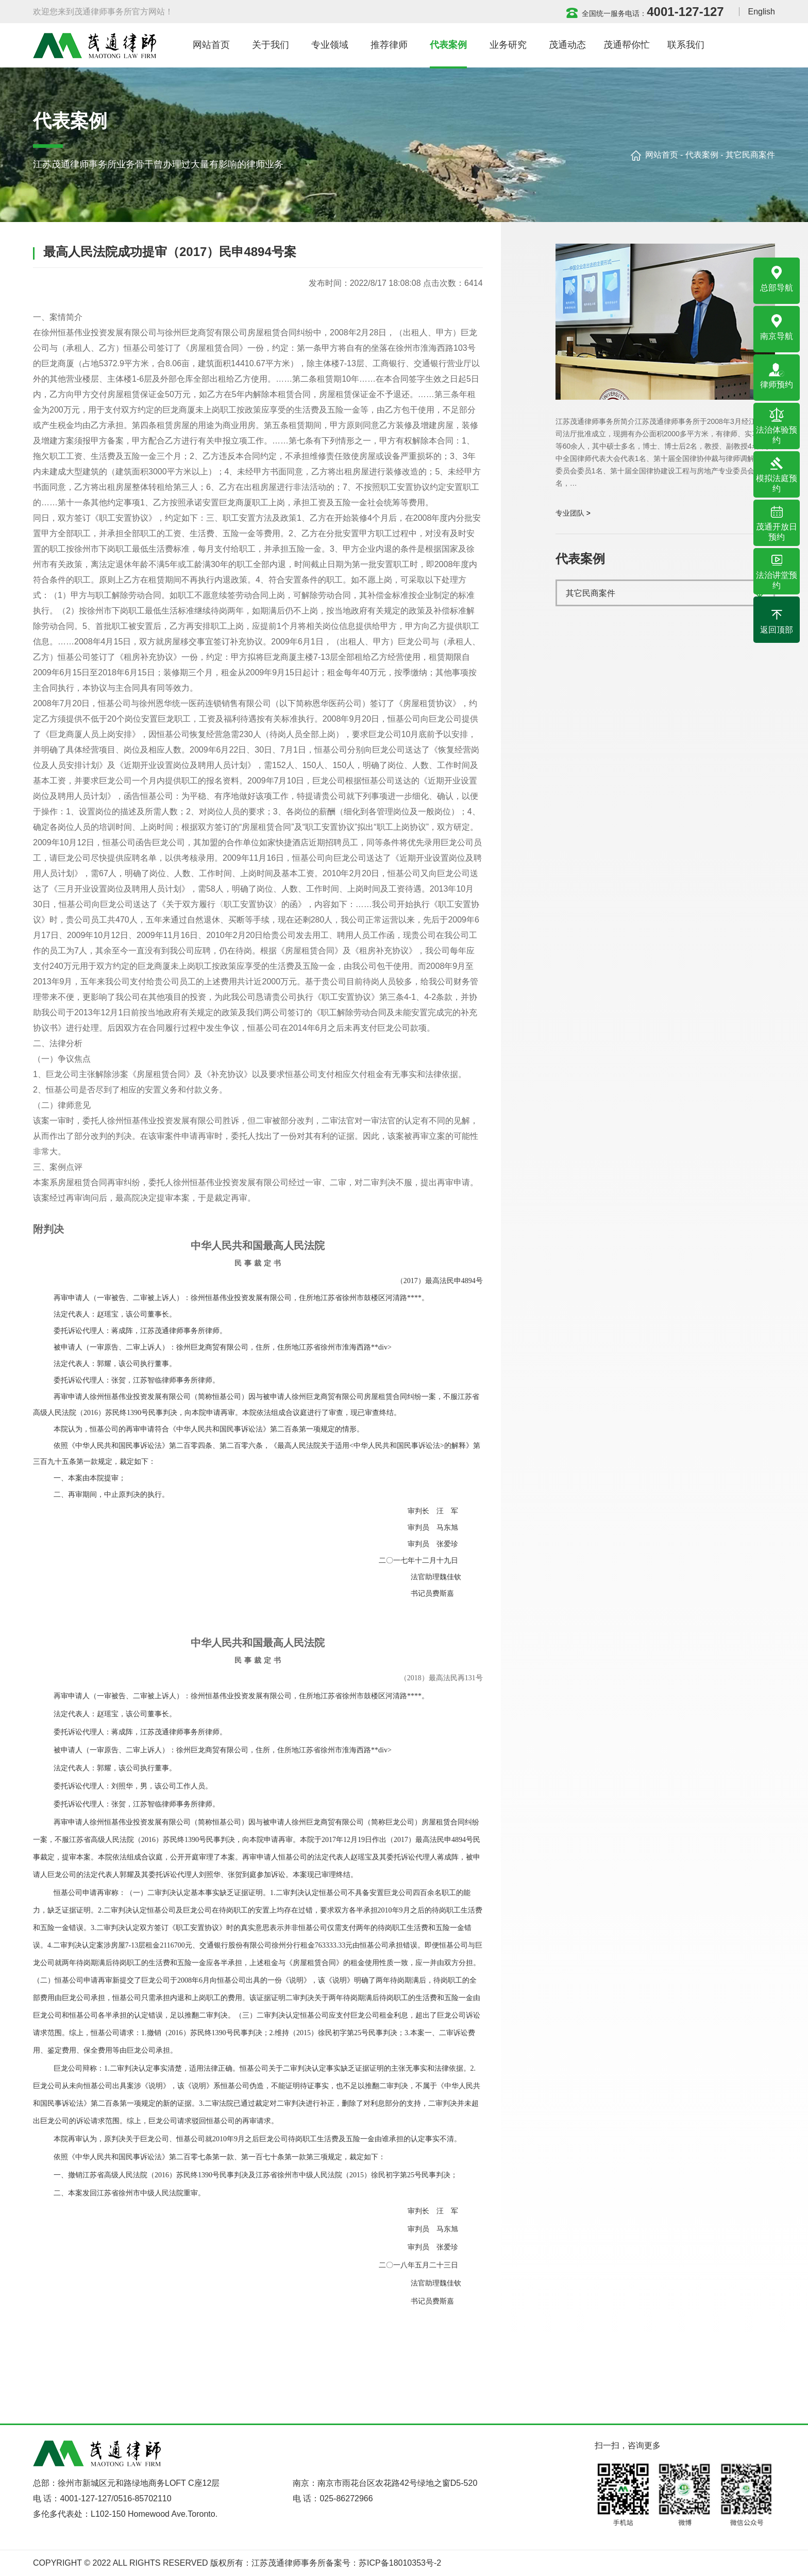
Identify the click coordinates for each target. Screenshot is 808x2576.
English (761, 11)
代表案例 (701, 154)
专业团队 (570, 513)
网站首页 (661, 154)
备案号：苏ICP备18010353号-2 (383, 2562)
